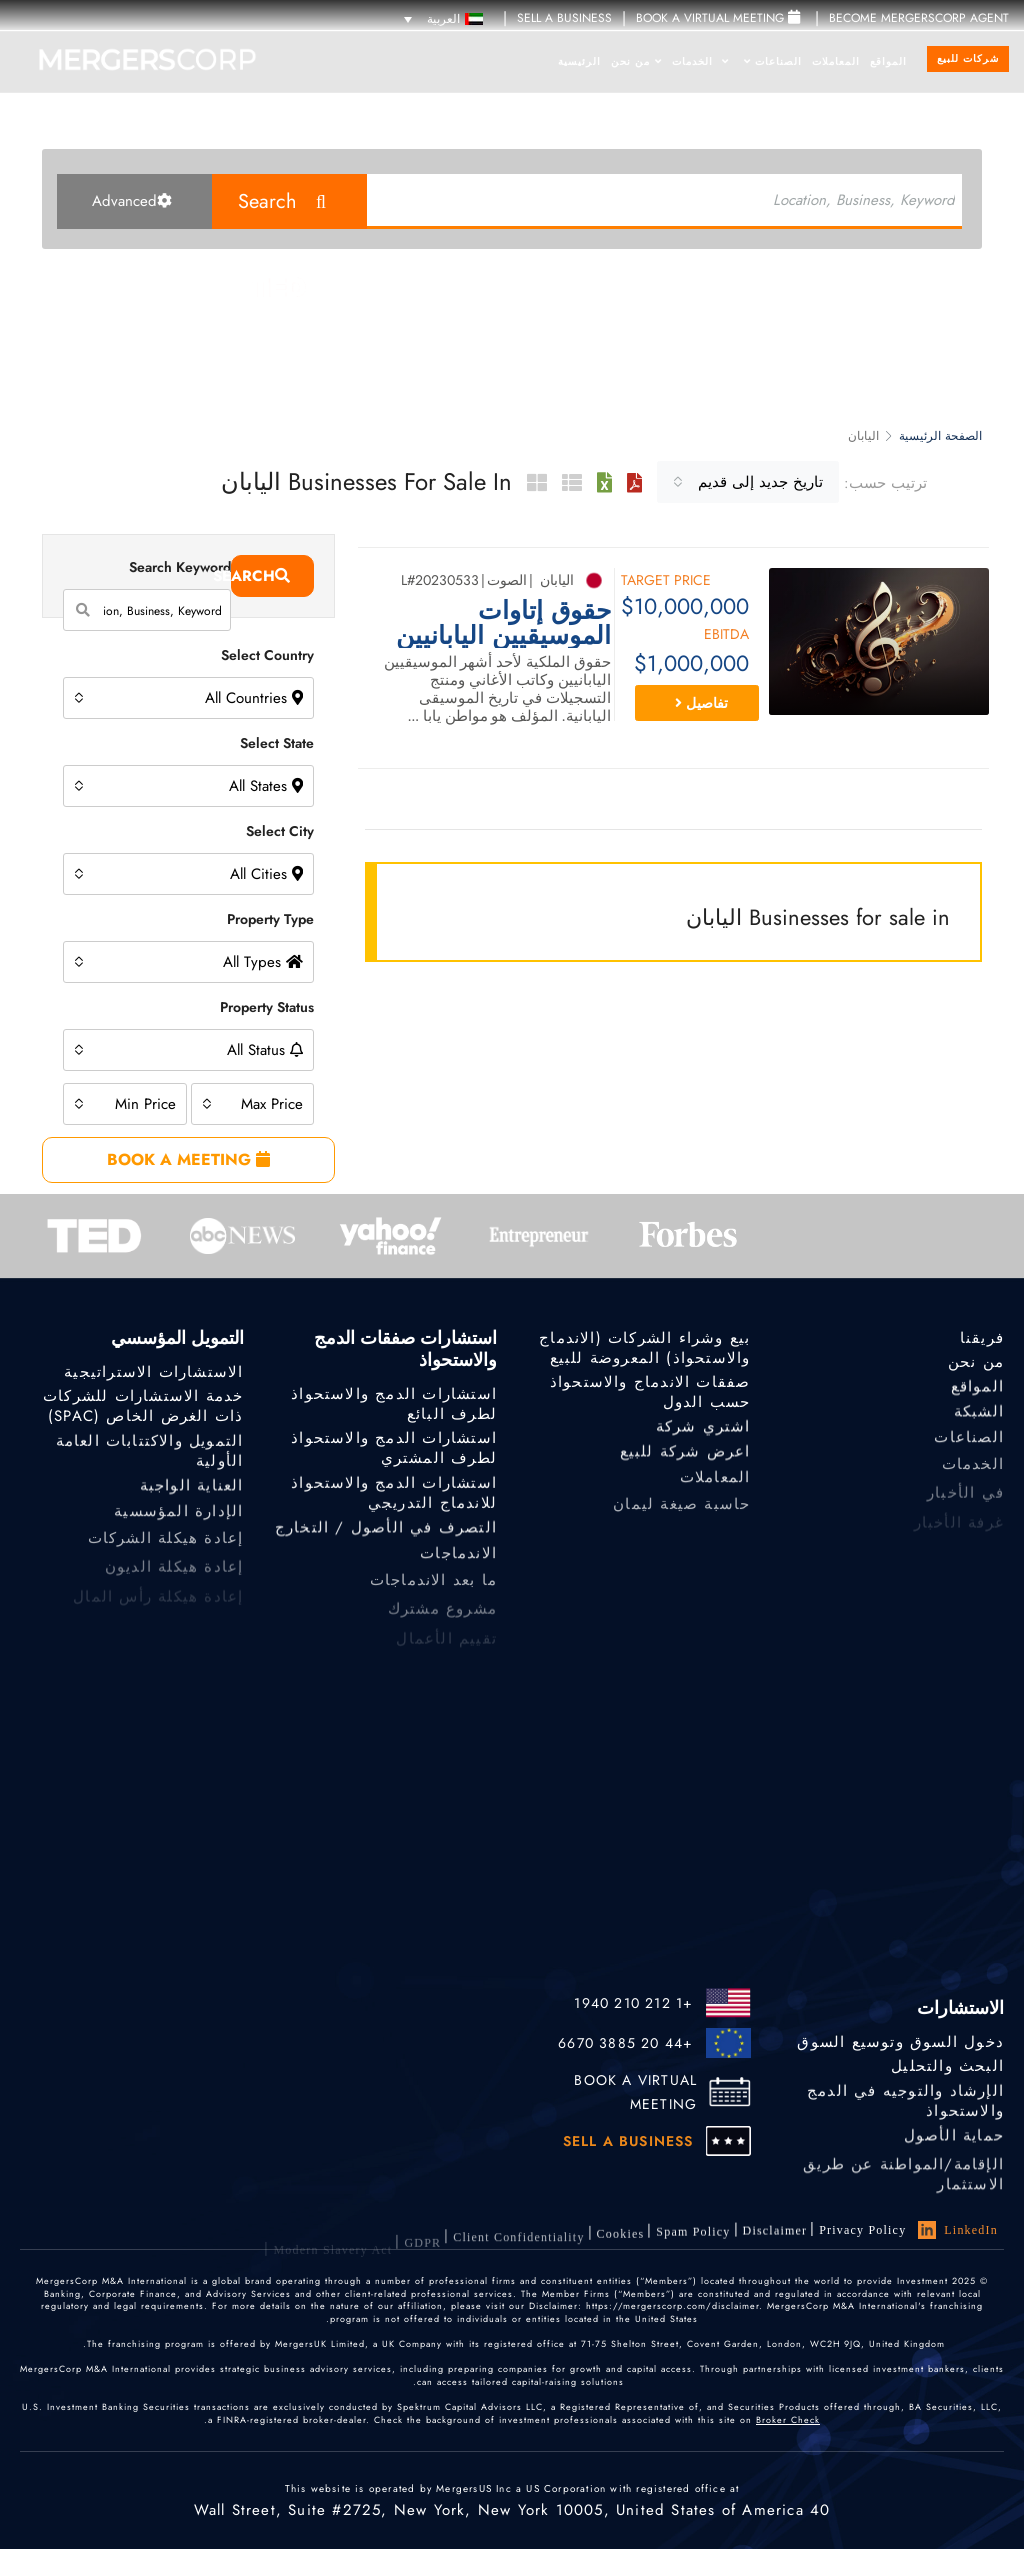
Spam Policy (693, 2242)
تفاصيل (701, 703)
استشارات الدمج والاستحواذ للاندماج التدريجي (394, 1503)
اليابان (557, 580)
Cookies (621, 2249)
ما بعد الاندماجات (433, 1593)
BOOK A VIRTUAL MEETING (635, 2092)
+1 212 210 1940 (633, 2003)
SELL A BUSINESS (564, 18)
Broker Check (788, 2426)
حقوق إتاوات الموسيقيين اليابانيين (503, 623)
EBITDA (726, 635)
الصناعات (773, 61)
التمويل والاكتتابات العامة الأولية (150, 1461)
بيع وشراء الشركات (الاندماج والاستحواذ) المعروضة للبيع (644, 1351)
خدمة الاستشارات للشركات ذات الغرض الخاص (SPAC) (143, 1409)
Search (267, 201)
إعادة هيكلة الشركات (166, 1552)
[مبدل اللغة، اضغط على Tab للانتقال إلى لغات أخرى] (443, 18)
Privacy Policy (862, 2231)
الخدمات (700, 61)
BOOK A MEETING (188, 1159)
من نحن (636, 61)
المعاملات (836, 61)
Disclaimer (775, 2237)
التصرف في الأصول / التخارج (386, 1536)
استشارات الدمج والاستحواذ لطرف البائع (394, 1406)
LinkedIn (958, 2231)
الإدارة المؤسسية (178, 1524)
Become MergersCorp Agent (919, 18)
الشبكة (979, 1420)
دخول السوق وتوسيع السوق (900, 2043)
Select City (280, 831)
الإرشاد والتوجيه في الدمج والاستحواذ (905, 2111)
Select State (277, 743)
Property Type (270, 919)
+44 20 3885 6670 (625, 2043)
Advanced (132, 201)
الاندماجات (458, 1565)
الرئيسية (579, 61)
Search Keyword (180, 567)
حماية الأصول (954, 2144)
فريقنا (982, 1339)
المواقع (888, 61)
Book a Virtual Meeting (718, 18)
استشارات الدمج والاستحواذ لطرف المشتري (394, 1450)
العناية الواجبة (192, 1494)
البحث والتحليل (947, 2067)
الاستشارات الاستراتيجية (153, 1373)
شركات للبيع (968, 58)
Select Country (267, 655)
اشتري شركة (703, 1432)
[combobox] (748, 482)
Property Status (267, 1007)
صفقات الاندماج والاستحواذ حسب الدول (650, 1395)
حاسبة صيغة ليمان (681, 1518)
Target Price (666, 581)
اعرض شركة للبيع (685, 1460)
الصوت (507, 580)
